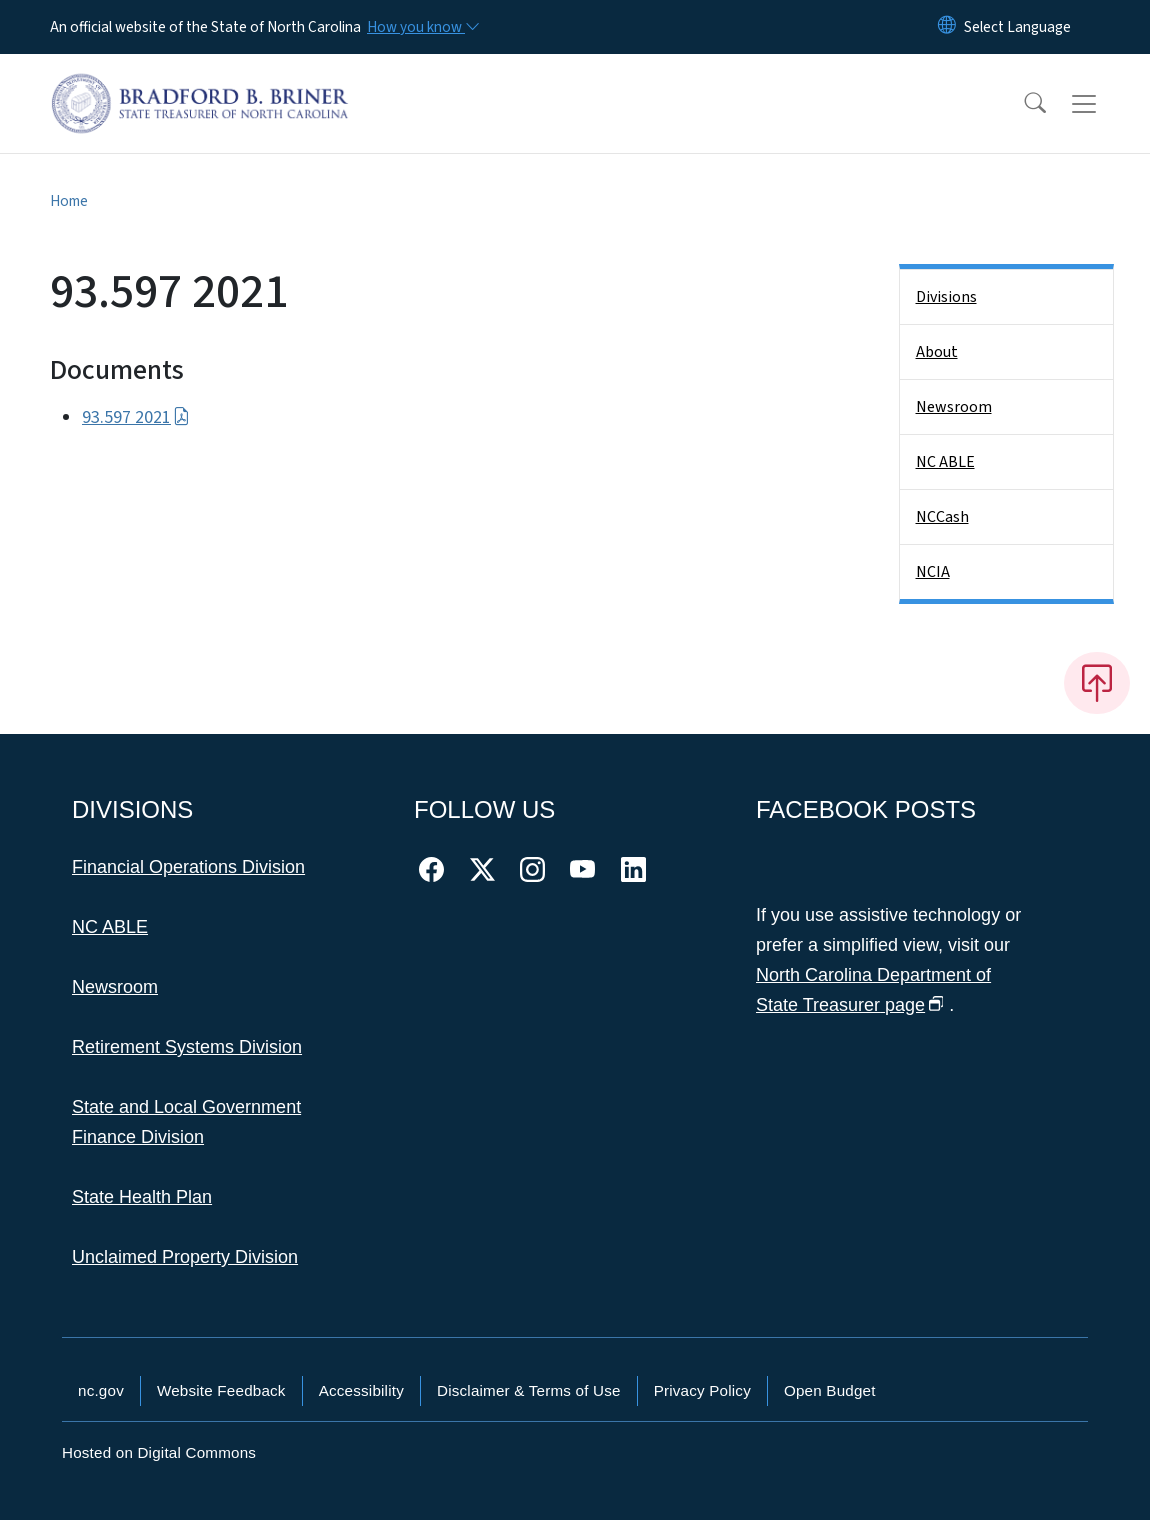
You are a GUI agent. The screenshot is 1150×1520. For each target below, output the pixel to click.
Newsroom (954, 407)
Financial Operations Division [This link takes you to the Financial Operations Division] (188, 867)
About (937, 352)
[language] (1017, 27)
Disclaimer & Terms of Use (529, 1390)
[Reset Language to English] (947, 27)
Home (69, 201)
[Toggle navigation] (1103, 104)
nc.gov (101, 1390)
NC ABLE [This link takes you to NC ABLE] (110, 927)
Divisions (946, 297)
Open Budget (830, 1390)
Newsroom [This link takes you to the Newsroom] (115, 987)
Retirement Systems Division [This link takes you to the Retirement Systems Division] (187, 1047)
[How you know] (422, 27)
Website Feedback (221, 1390)
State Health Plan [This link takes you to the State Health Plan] (142, 1197)
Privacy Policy (702, 1390)
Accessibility (361, 1390)
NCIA (933, 572)
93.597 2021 (136, 417)
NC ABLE (945, 462)
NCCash (942, 517)
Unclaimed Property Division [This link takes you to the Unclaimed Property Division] (185, 1257)
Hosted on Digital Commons (159, 1452)
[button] (1022, 104)
